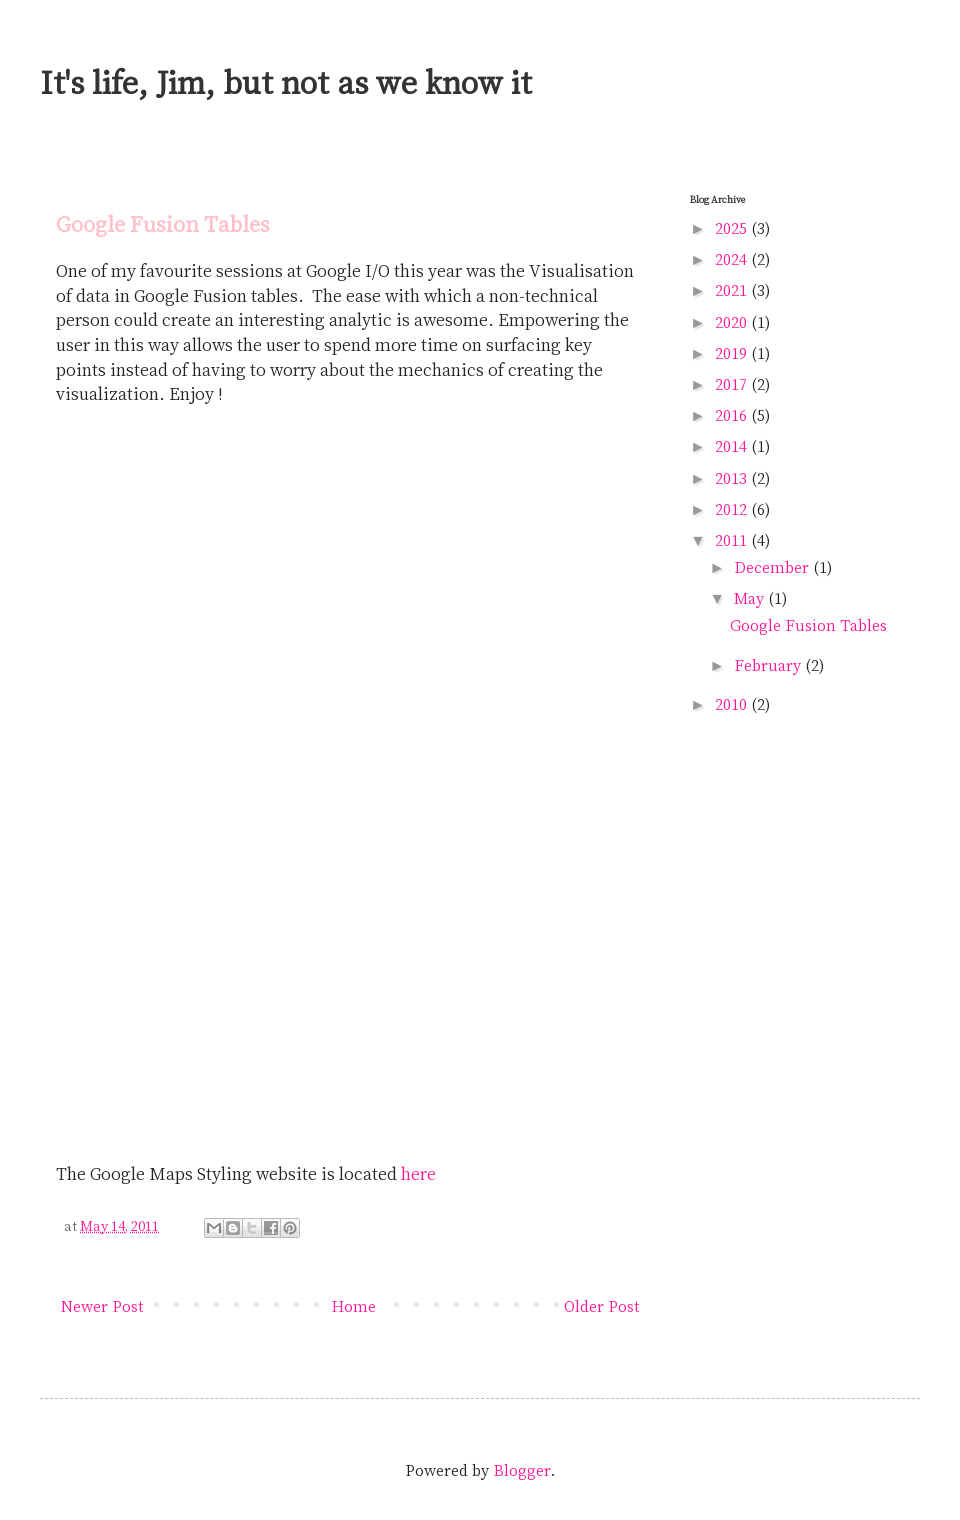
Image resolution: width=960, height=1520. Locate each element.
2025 (733, 228)
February (769, 665)
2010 (733, 704)
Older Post (601, 1306)
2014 (733, 446)
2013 (733, 478)
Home (353, 1306)
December (773, 567)
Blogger (522, 1470)
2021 (733, 290)
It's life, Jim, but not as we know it (286, 81)
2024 (733, 259)
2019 (733, 353)
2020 (733, 322)
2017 (733, 384)
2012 (733, 509)
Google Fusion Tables (808, 625)
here (418, 1173)
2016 (733, 415)
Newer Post (102, 1306)
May (751, 598)
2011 (733, 540)
